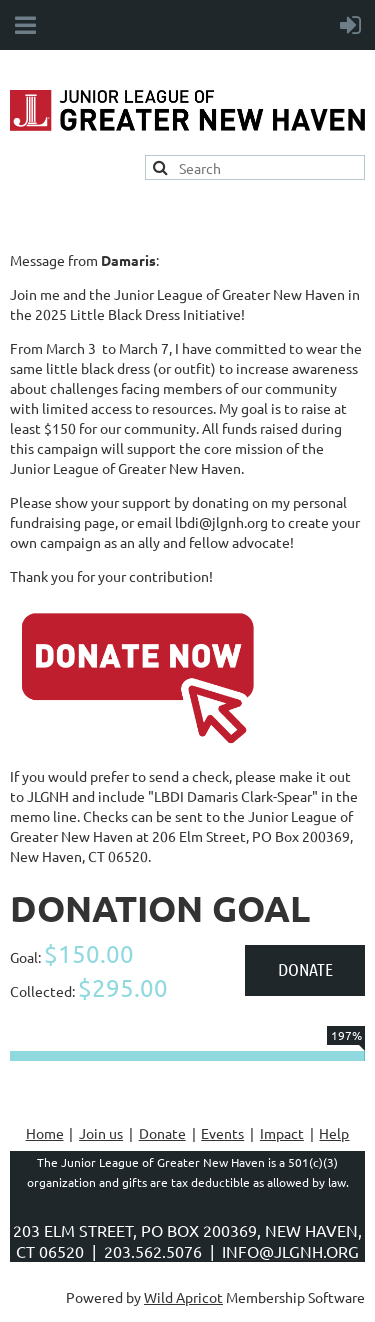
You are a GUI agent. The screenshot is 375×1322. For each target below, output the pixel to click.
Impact (282, 1133)
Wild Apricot (183, 1297)
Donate (162, 1133)
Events (222, 1133)
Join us (101, 1133)
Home (45, 1133)
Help (334, 1133)
